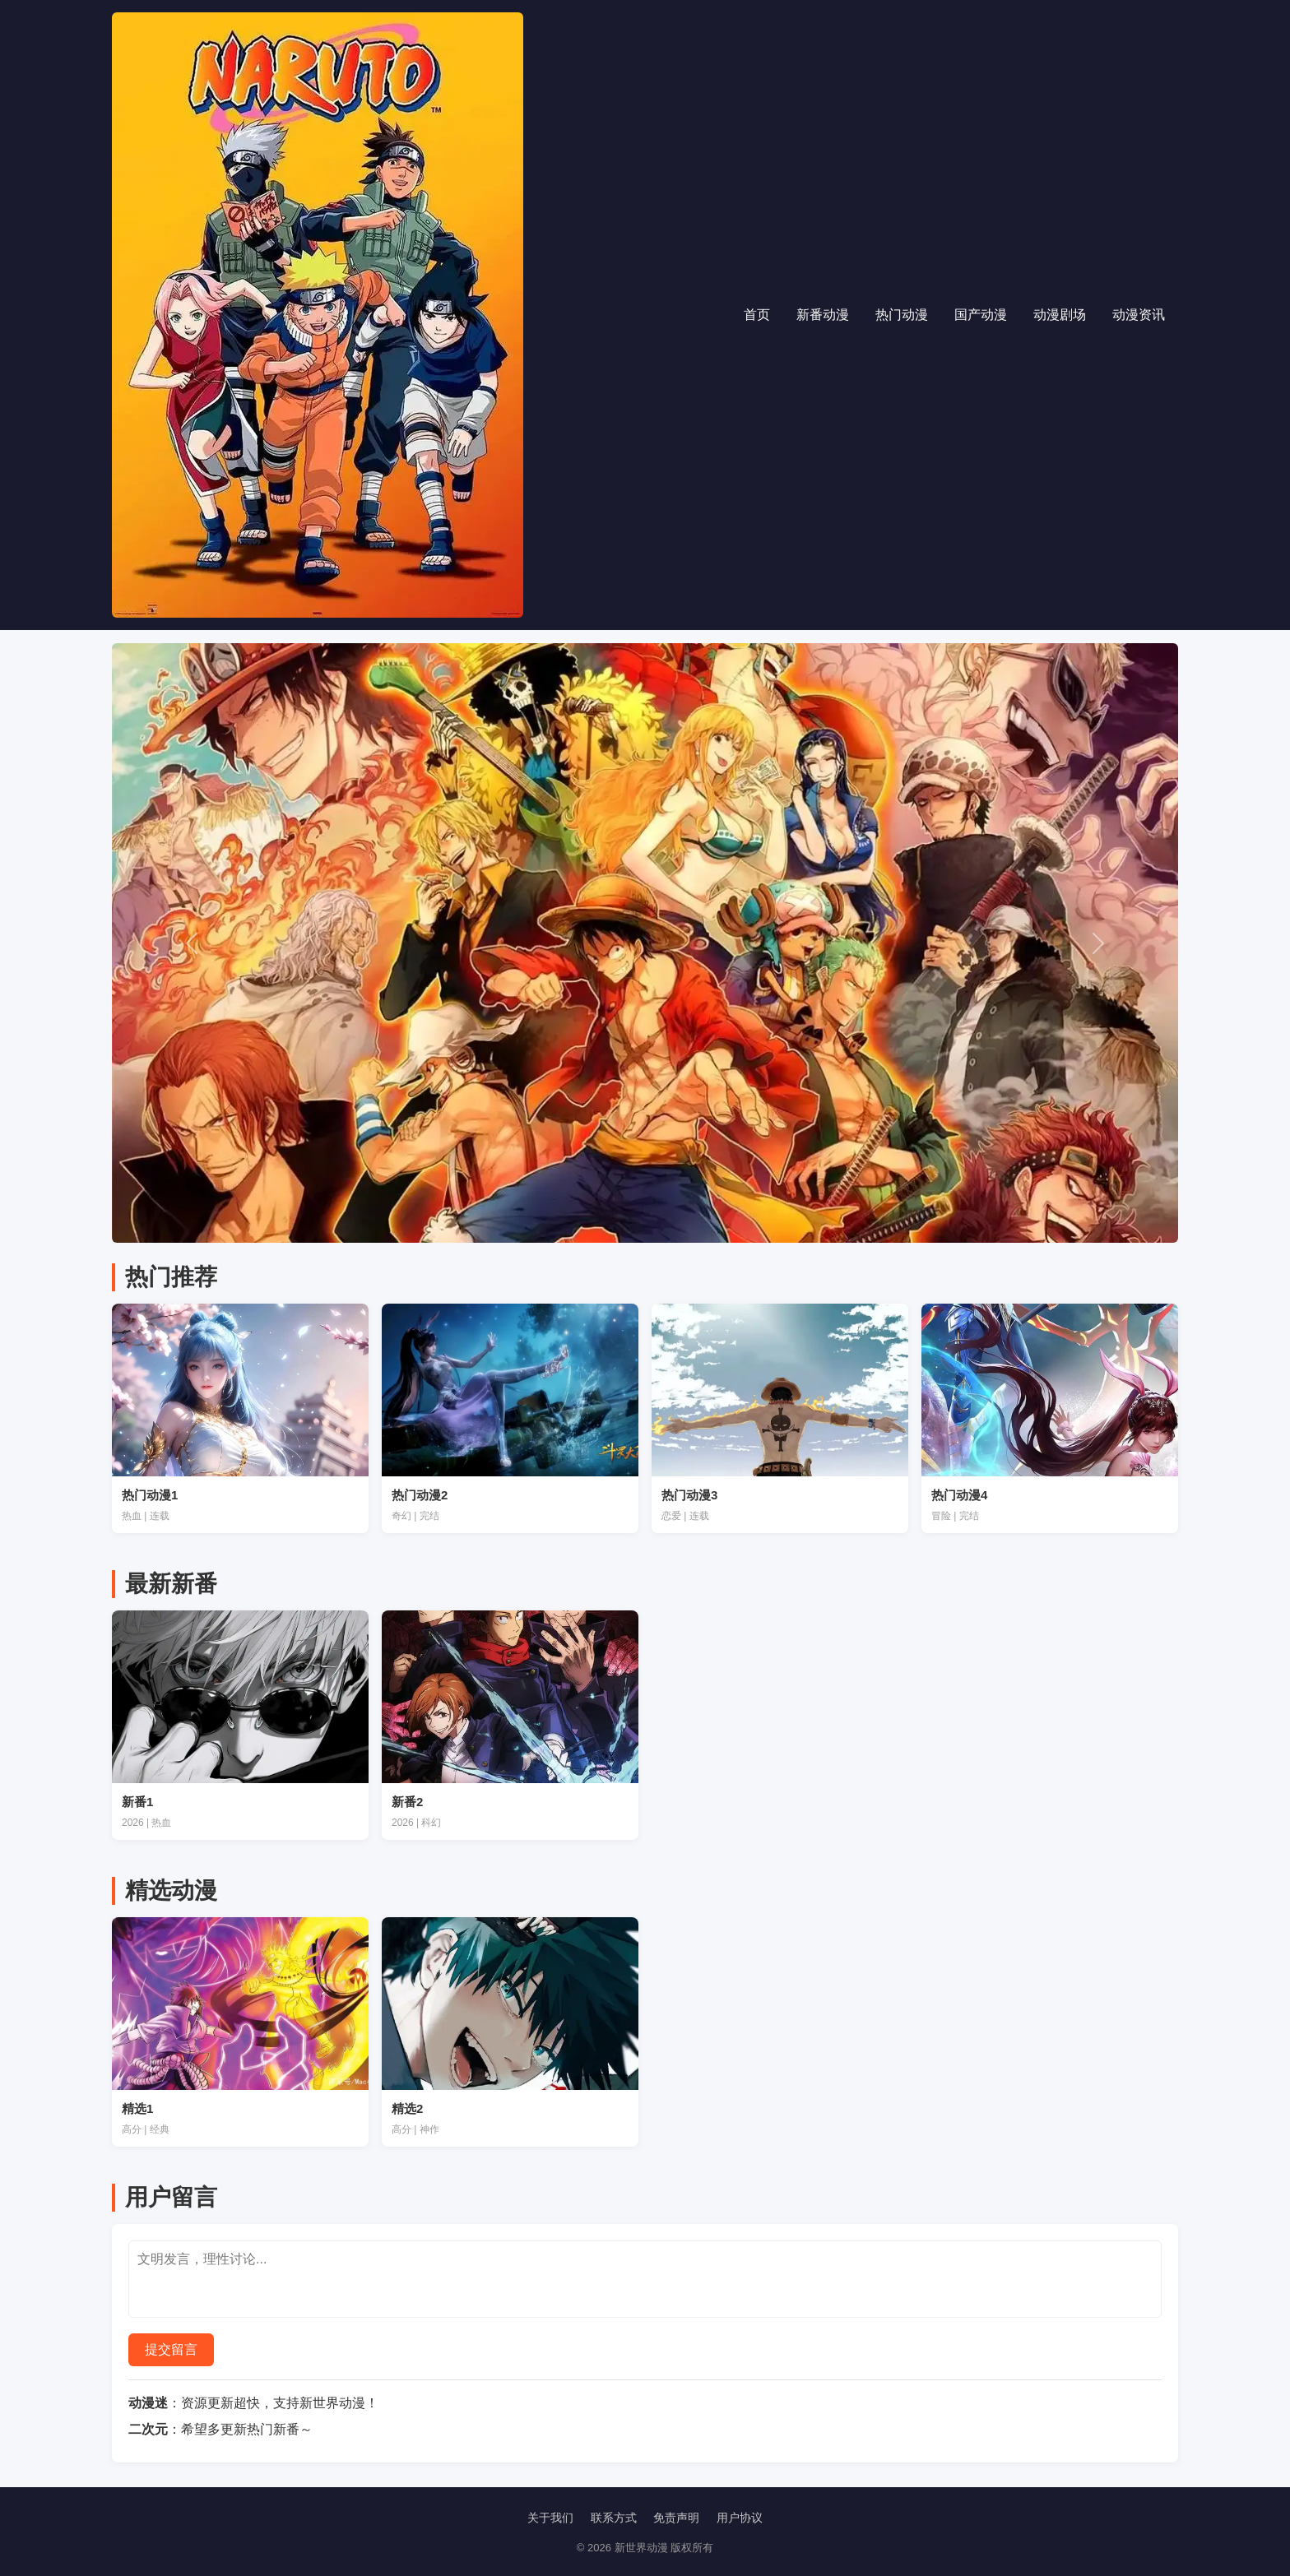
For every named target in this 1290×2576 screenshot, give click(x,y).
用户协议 (740, 2517)
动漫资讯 (1138, 315)
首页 (757, 315)
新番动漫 (822, 315)
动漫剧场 (1059, 315)
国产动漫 (980, 315)
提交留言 (171, 2349)
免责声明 (676, 2517)
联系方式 (614, 2517)
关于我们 (550, 2517)
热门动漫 (901, 315)
